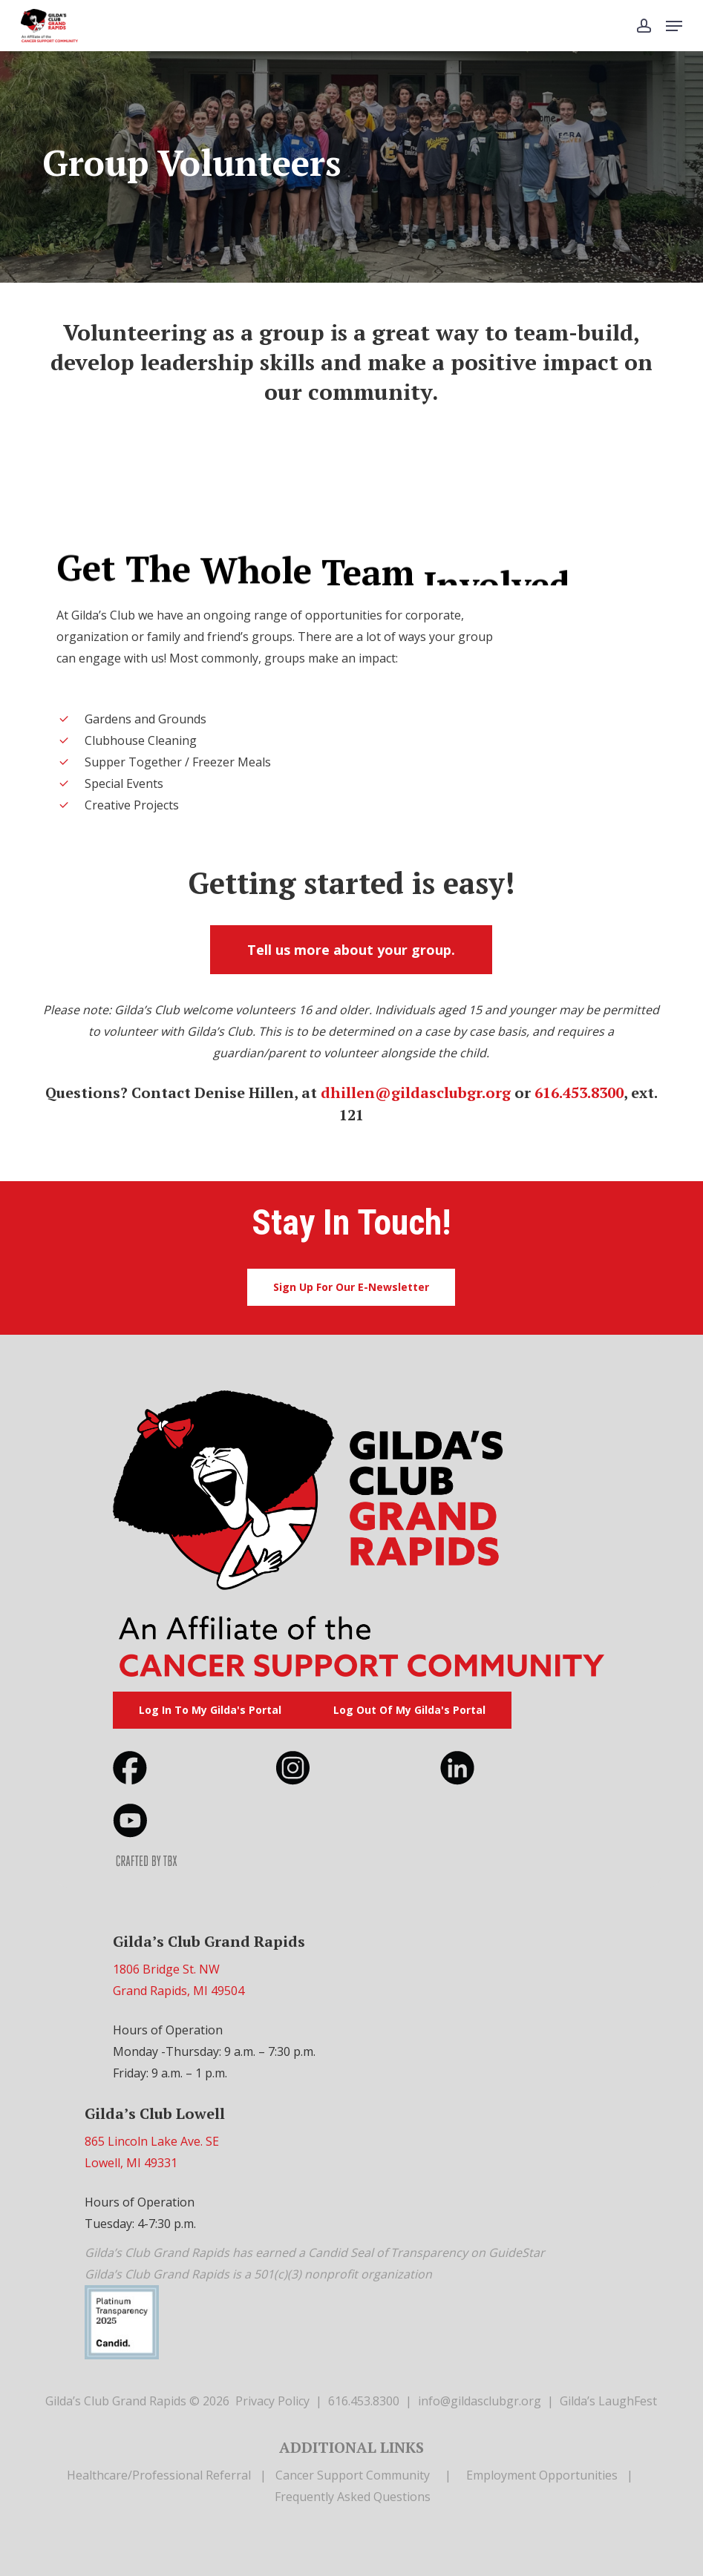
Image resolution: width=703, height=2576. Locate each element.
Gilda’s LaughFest (608, 2401)
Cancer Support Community (352, 2475)
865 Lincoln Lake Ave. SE (152, 2141)
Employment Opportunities (542, 2475)
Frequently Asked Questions (353, 2496)
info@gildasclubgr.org (479, 2401)
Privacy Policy (272, 2401)
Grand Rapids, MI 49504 (178, 1990)
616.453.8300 (579, 1092)
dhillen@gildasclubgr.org (416, 1092)
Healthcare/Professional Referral (159, 2475)
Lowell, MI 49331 (131, 2163)
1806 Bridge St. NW (166, 1969)
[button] (674, 26)
